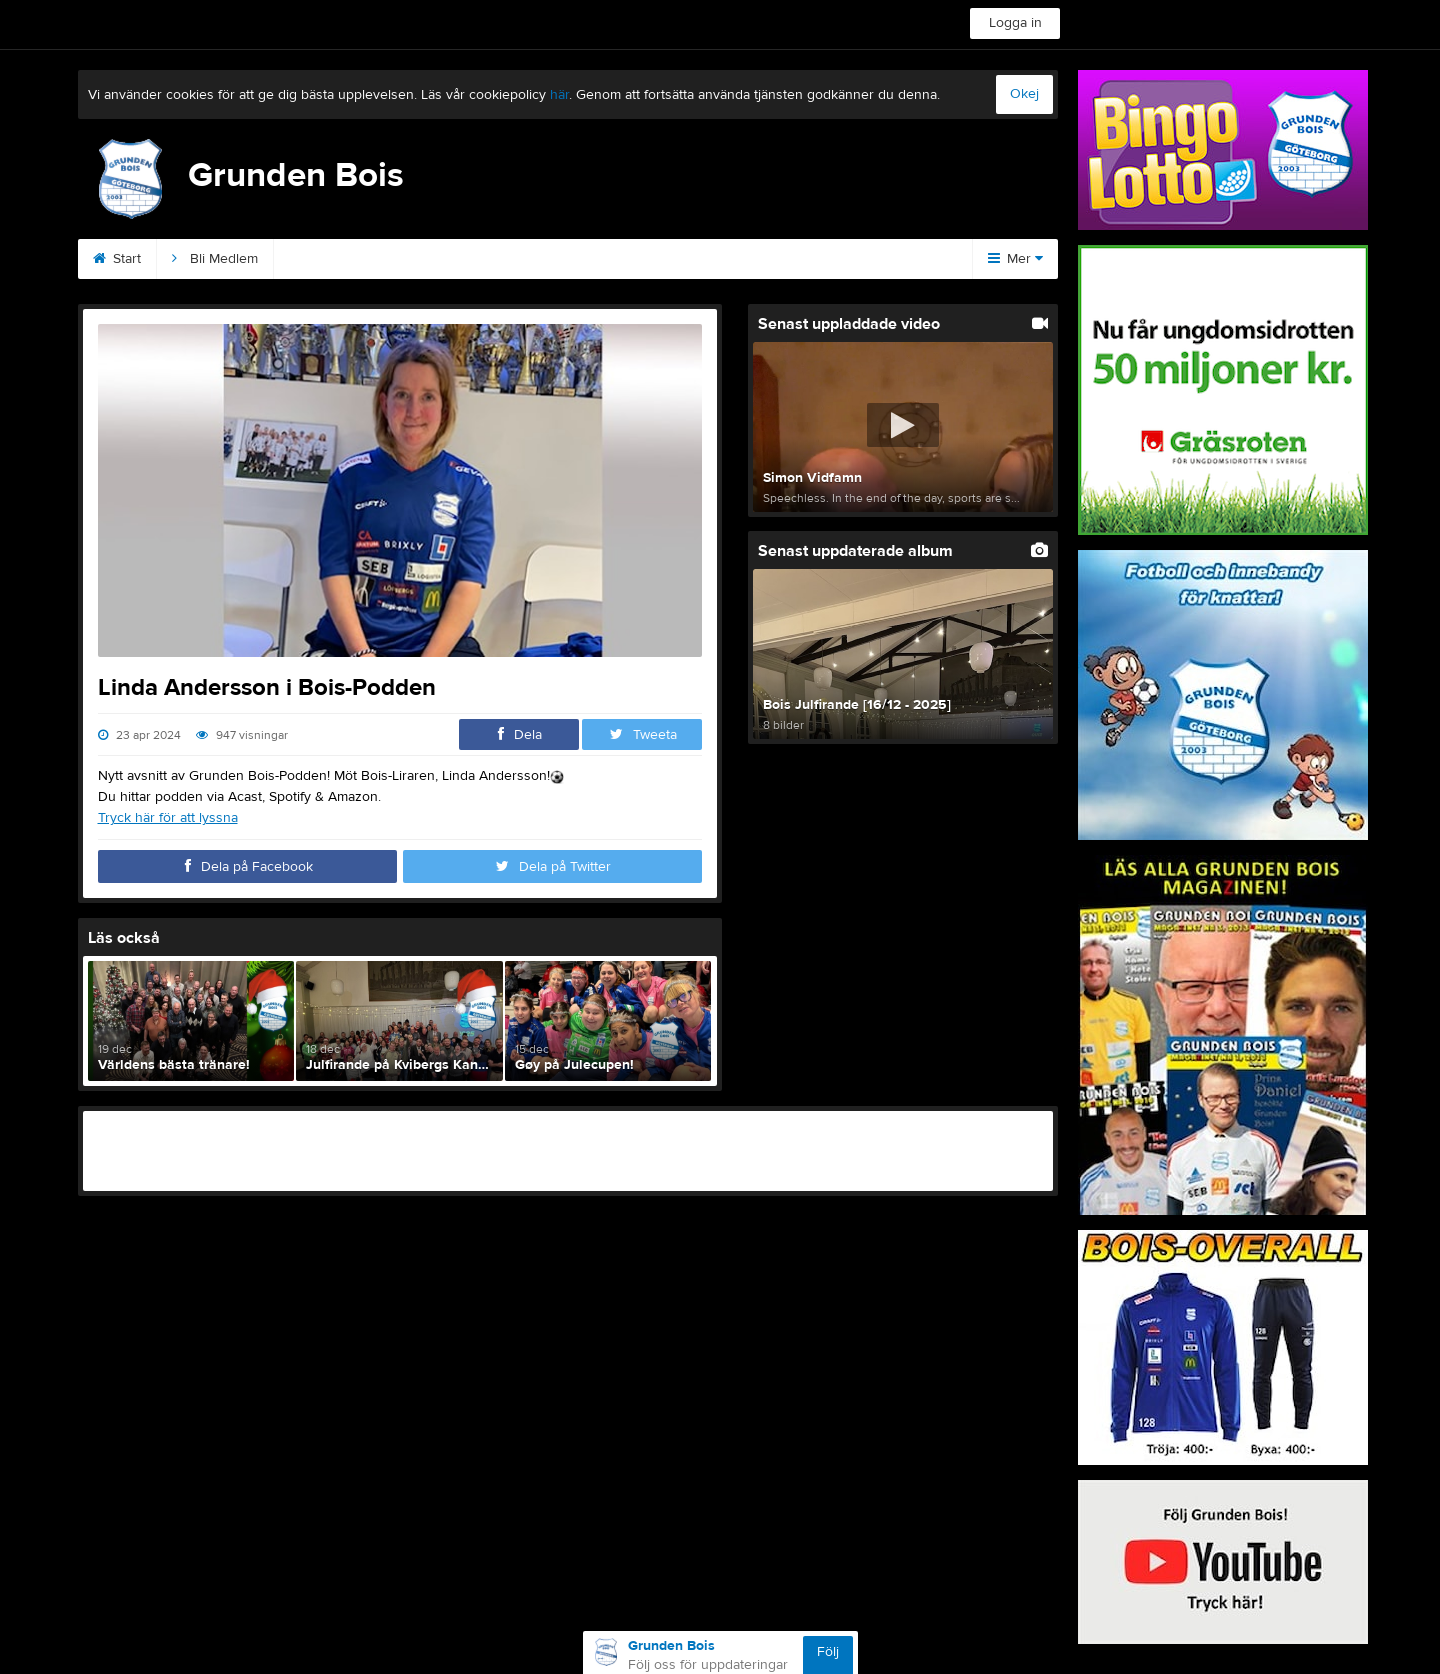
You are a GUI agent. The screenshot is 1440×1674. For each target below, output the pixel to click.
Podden (534, 259)
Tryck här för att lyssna (168, 818)
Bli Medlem (215, 259)
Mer (1015, 259)
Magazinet (810, 259)
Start (117, 259)
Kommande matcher (668, 259)
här (559, 95)
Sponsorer (427, 259)
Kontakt (321, 259)
